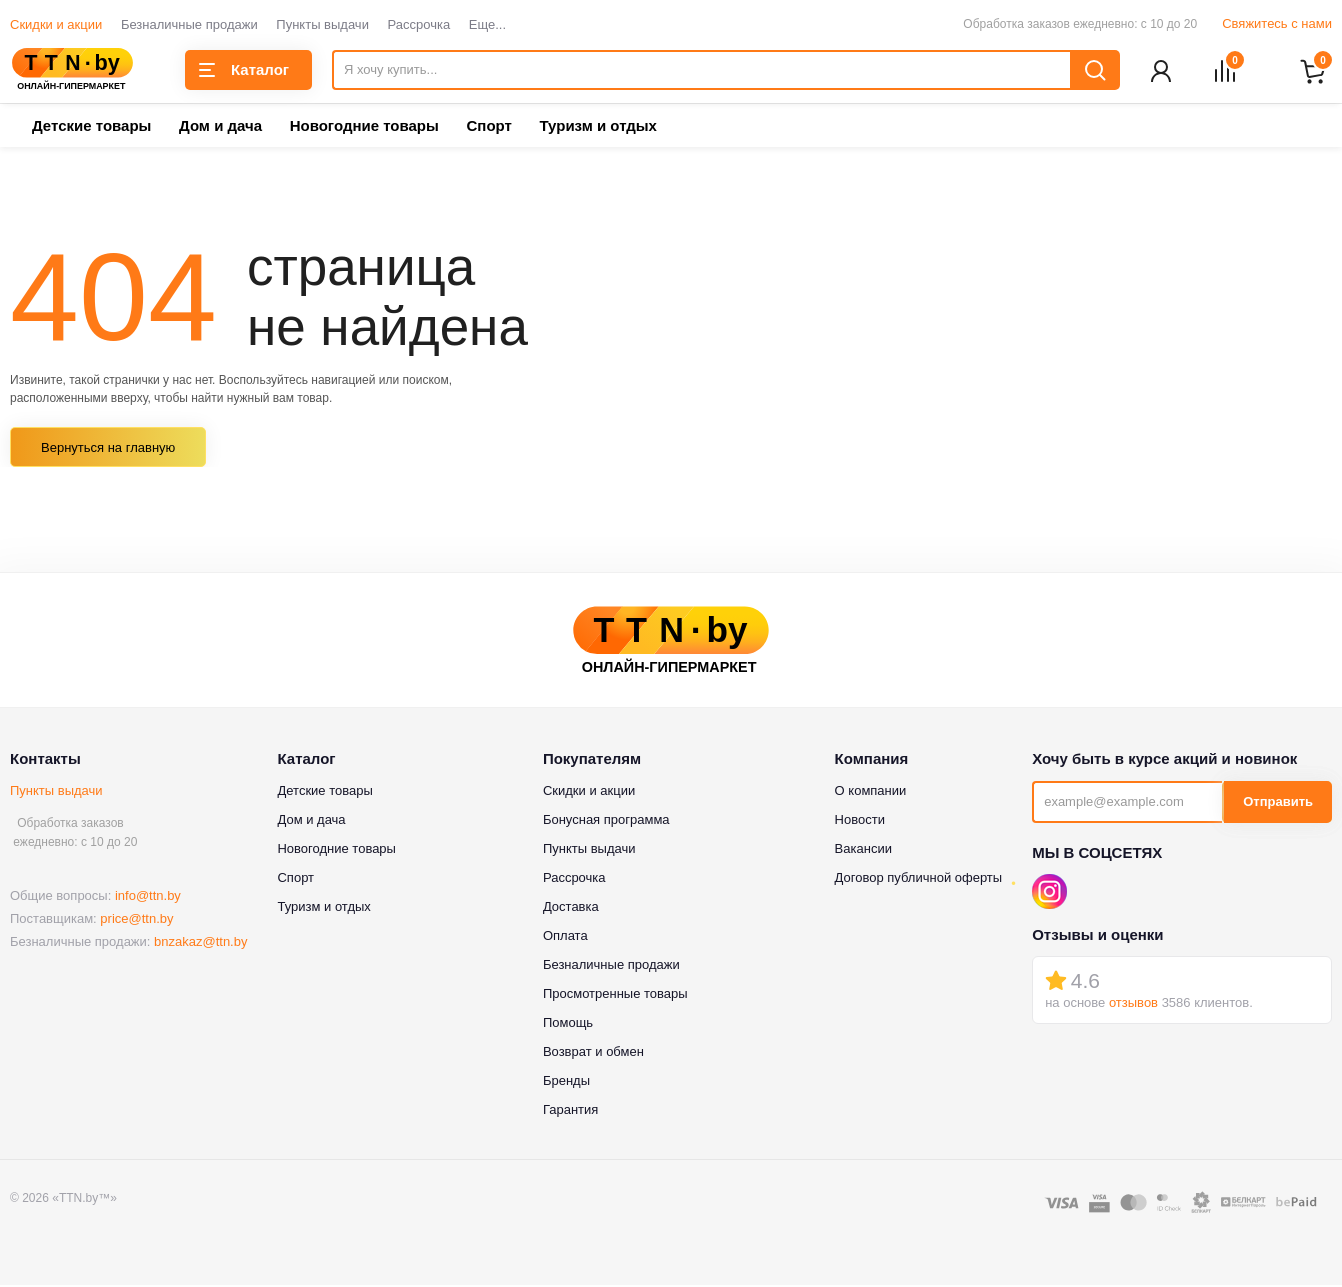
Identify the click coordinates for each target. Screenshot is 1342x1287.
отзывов (1133, 1004)
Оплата (565, 936)
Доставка (571, 907)
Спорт (488, 127)
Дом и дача (220, 127)
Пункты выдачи (322, 24)
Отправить (1278, 803)
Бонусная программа (606, 820)
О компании (871, 791)
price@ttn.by (136, 920)
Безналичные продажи (189, 24)
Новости (860, 820)
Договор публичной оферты (919, 878)
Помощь (568, 1023)
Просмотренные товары (615, 994)
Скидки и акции (56, 24)
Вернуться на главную (108, 449)
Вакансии (863, 849)
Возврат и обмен (593, 1052)
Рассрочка (419, 24)
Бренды (566, 1081)
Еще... (487, 24)
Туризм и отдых (597, 127)
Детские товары (91, 127)
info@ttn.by (148, 897)
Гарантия (570, 1110)
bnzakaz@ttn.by (200, 943)
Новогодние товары (364, 127)
